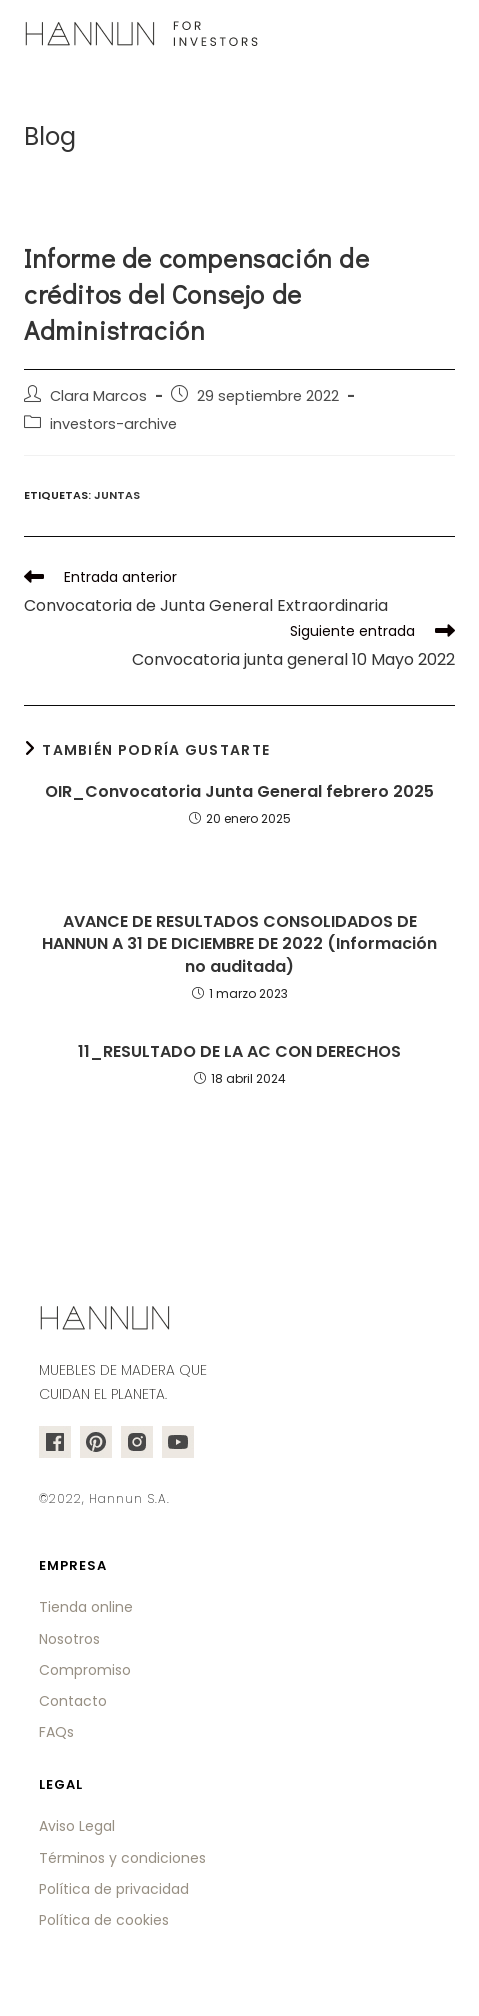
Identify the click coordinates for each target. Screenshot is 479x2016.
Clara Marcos (98, 396)
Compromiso (85, 1670)
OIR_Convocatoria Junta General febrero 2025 (239, 792)
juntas (117, 495)
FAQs (56, 1732)
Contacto (73, 1701)
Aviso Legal (77, 1826)
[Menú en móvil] (443, 35)
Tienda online (86, 1607)
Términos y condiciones (122, 1858)
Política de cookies (104, 1920)
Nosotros (69, 1639)
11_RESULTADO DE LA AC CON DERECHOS (239, 1052)
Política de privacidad (114, 1889)
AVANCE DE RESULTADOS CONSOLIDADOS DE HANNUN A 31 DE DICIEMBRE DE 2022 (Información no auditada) (239, 944)
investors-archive (113, 424)
